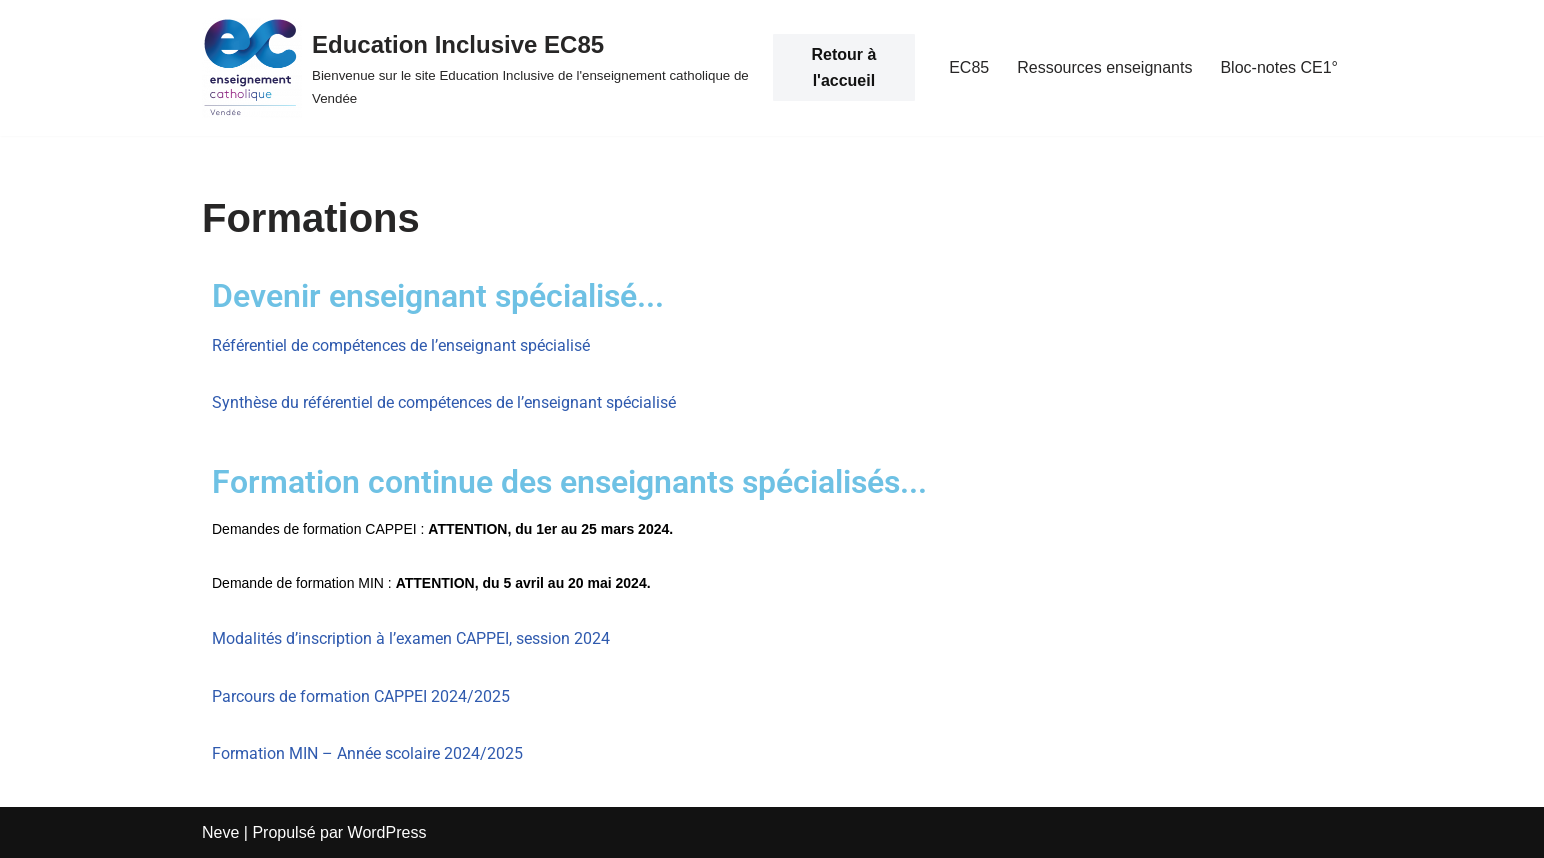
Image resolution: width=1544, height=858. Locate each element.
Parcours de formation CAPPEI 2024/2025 (361, 696)
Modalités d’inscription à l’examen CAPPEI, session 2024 (411, 638)
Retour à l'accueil (843, 67)
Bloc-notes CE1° (1279, 67)
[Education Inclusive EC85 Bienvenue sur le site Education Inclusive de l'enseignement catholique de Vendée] (477, 68)
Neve (220, 832)
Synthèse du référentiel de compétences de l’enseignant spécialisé (444, 402)
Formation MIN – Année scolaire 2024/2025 (367, 753)
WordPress (387, 832)
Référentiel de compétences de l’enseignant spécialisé (401, 345)
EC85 (969, 67)
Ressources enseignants (1104, 67)
